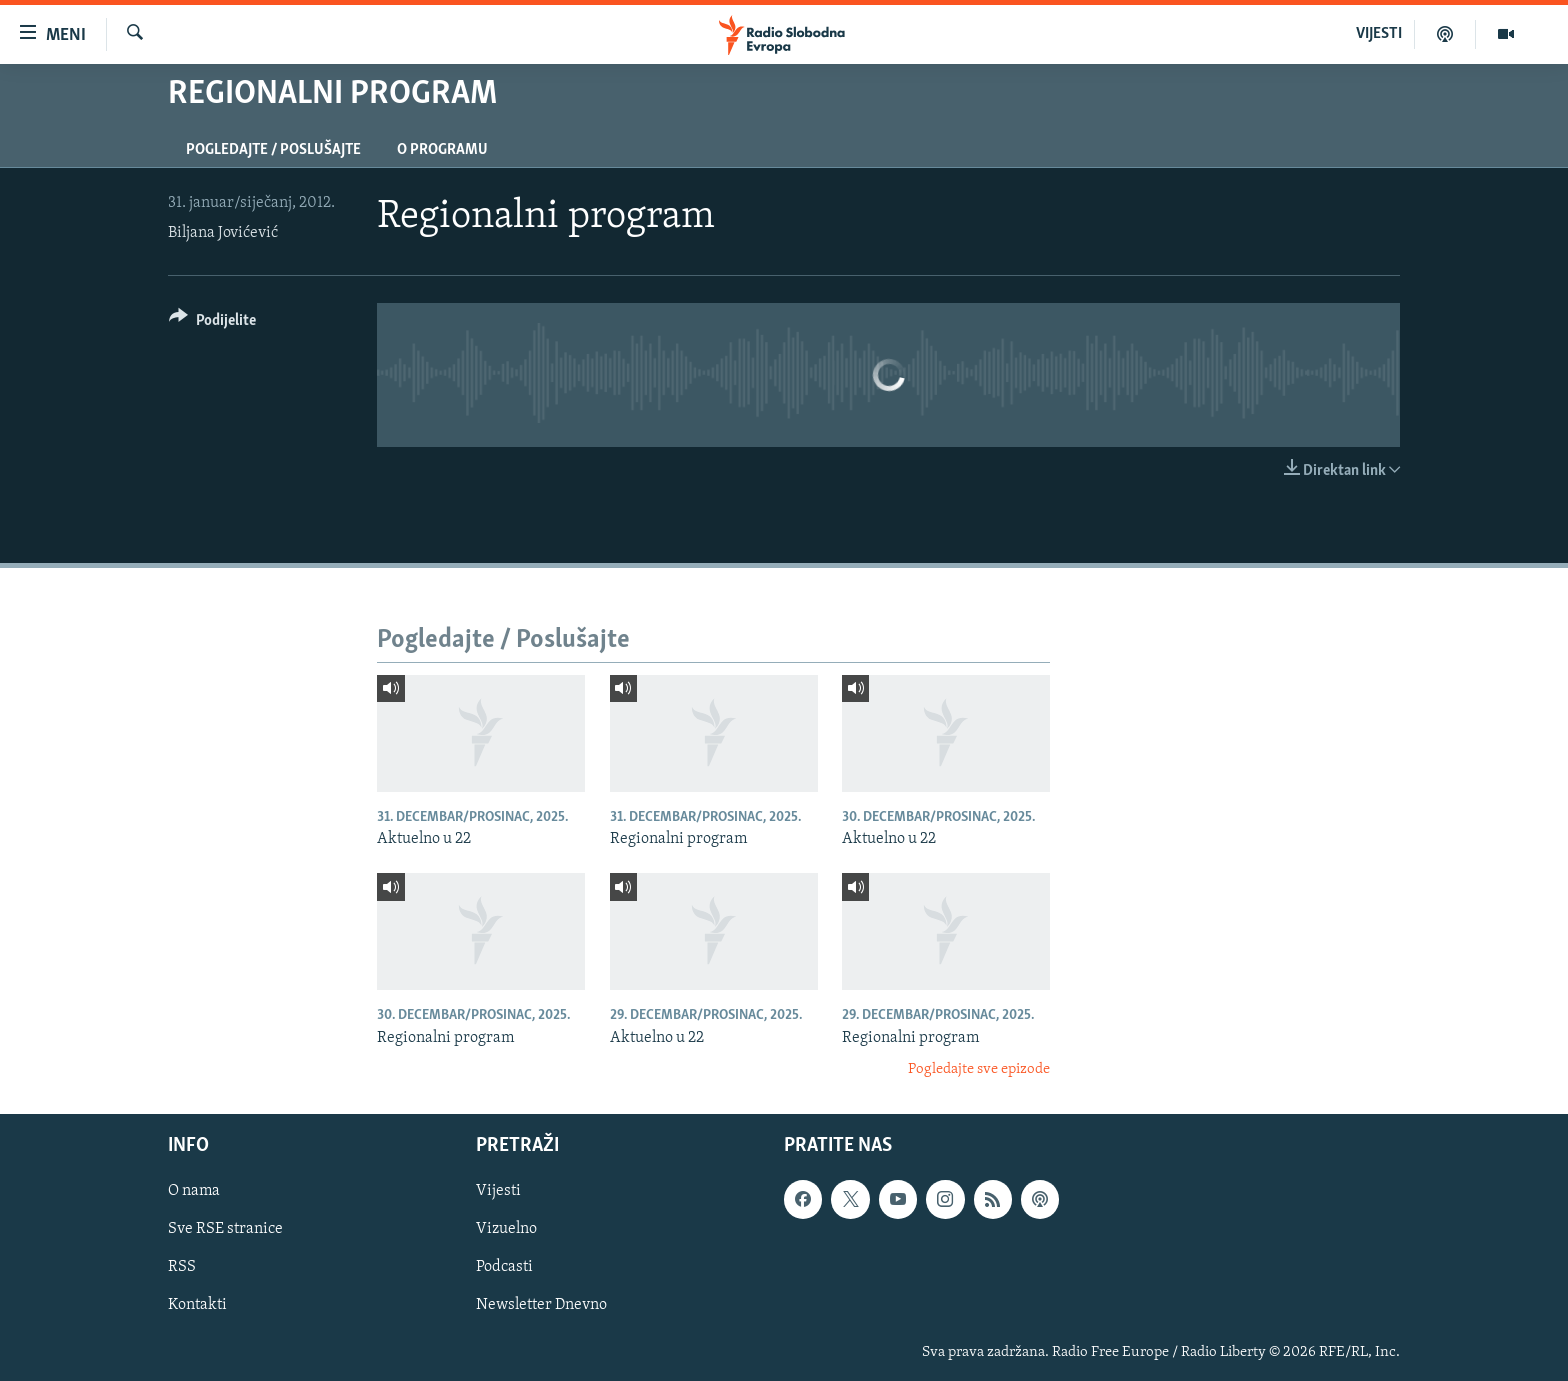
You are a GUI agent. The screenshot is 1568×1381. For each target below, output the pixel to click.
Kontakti (197, 1306)
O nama (194, 1192)
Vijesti (498, 1192)
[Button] (212, 323)
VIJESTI (1379, 34)
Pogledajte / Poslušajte (273, 150)
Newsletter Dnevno (541, 1306)
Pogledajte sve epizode (979, 1069)
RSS (182, 1268)
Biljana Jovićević (223, 233)
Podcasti (504, 1268)
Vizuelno (506, 1230)
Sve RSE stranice (225, 1230)
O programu (442, 150)
